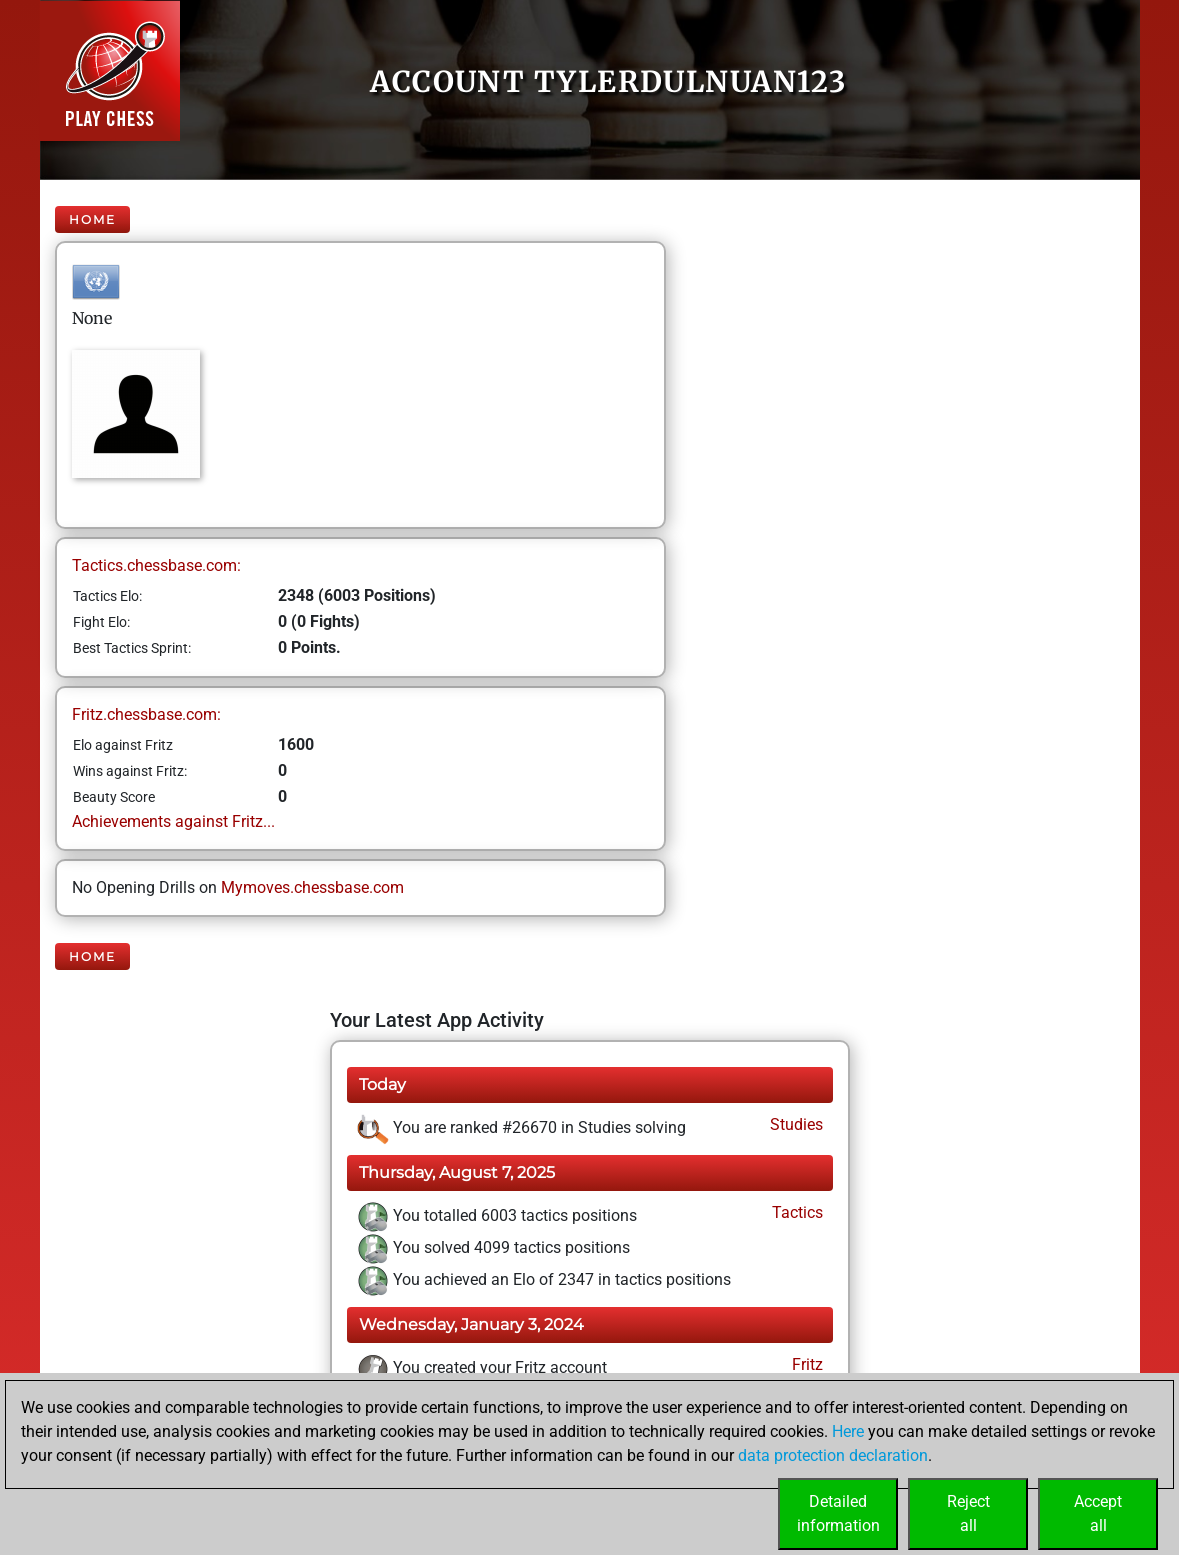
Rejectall (968, 1513)
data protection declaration (833, 1455)
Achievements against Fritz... (173, 821)
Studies (794, 1124)
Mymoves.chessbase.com (312, 887)
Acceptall (1098, 1513)
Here (848, 1431)
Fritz (805, 1364)
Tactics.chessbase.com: (156, 565)
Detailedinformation (838, 1513)
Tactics (795, 1212)
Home (92, 219)
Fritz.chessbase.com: (146, 714)
